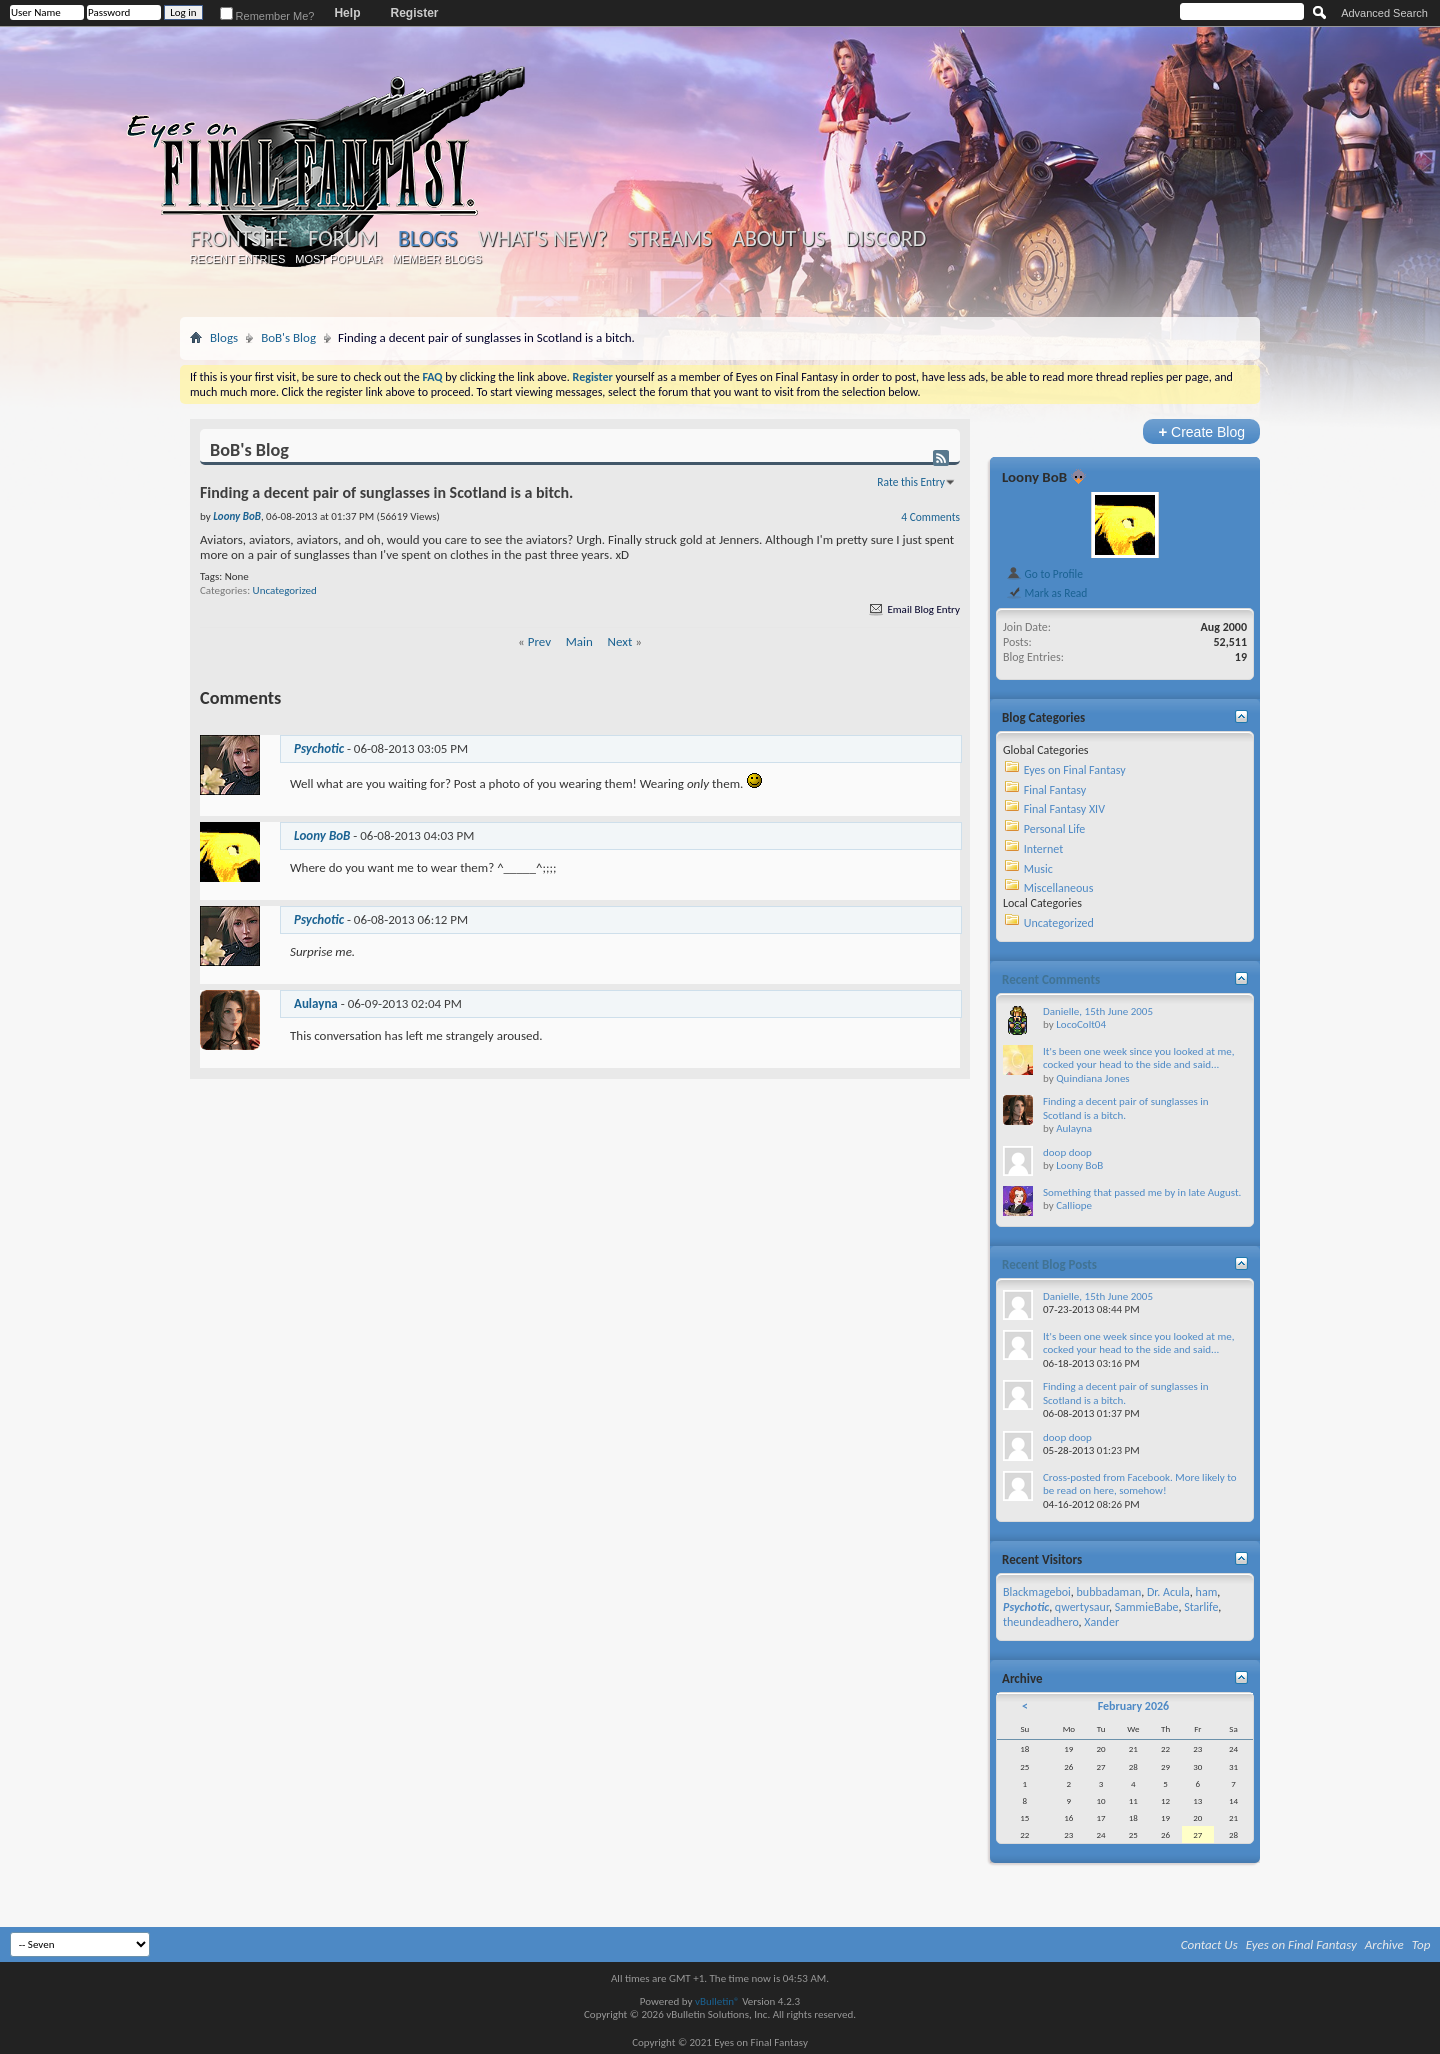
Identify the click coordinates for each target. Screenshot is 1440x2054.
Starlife (1201, 1607)
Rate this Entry (911, 482)
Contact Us (1209, 1944)
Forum (342, 239)
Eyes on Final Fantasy (1075, 770)
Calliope (1074, 1205)
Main (579, 641)
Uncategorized (285, 590)
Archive (1384, 1944)
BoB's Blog (288, 337)
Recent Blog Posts (1049, 1264)
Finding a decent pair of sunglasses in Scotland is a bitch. (1126, 1108)
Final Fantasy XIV (1064, 809)
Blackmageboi (1037, 1592)
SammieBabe (1147, 1607)
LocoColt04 (1081, 1024)
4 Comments (930, 517)
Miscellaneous (1059, 888)
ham (1207, 1592)
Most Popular (338, 259)
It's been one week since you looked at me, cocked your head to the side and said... (1138, 1058)
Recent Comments (1051, 979)
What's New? (543, 239)
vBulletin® (717, 2001)
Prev (539, 641)
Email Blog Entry (913, 609)
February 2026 (1133, 1706)
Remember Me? (267, 16)
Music (1038, 869)
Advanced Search (1384, 13)
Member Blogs (436, 259)
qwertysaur (1082, 1607)
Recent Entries (238, 259)
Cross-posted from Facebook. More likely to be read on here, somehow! (1140, 1484)
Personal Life (1055, 829)
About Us (778, 239)
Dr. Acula (1168, 1592)
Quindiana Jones (1092, 1078)
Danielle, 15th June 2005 (1098, 1011)
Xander (1101, 1622)
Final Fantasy (1055, 790)
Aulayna (316, 1003)
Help (347, 13)
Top (1421, 1944)
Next (620, 641)
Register (414, 13)
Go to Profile (1044, 574)
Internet (1044, 849)
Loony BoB (1034, 477)
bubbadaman (1109, 1592)
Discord (885, 239)
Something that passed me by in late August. (1142, 1192)
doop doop (1067, 1152)
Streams (669, 239)
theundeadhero (1041, 1622)
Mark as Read (1046, 593)
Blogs (427, 238)
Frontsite (239, 239)
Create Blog (1201, 431)
